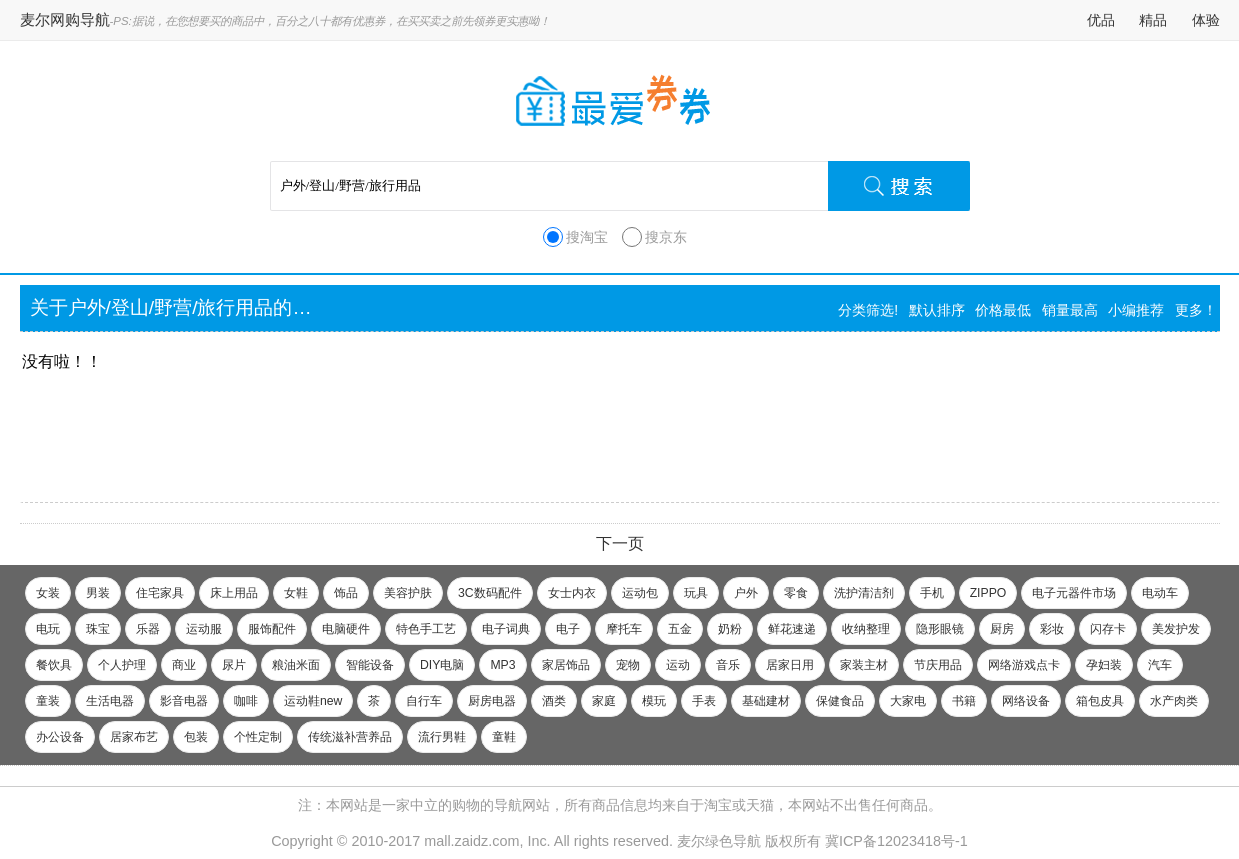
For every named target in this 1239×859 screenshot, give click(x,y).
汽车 (1160, 665)
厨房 (1002, 629)
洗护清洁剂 (864, 593)
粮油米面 (296, 665)
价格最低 (1003, 310)
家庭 (604, 701)
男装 (98, 593)
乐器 (148, 629)
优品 (1101, 20)
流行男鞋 (442, 737)
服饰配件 (272, 629)
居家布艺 (134, 737)
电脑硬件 (346, 629)
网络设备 (1026, 701)
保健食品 (840, 701)
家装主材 (864, 665)
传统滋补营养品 (350, 737)
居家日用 (790, 665)
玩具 (696, 593)
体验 (1206, 20)
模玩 (654, 701)
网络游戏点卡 (1024, 665)
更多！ (1196, 310)
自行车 (424, 701)
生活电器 (110, 701)
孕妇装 (1104, 665)
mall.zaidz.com (471, 841)
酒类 (554, 701)
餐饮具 (54, 665)
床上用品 (234, 593)
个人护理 (122, 665)
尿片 (234, 665)
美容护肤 (408, 593)
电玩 (48, 629)
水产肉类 (1174, 701)
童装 (48, 701)
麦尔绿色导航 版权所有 (749, 841)
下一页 (620, 543)
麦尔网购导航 (65, 19)
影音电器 (184, 701)
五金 (680, 629)
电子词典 (506, 629)
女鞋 (296, 593)
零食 (796, 593)
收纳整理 (866, 629)
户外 (746, 593)
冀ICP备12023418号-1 (896, 841)
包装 (196, 737)
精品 (1153, 20)
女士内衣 (572, 593)
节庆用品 (938, 665)
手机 (932, 593)
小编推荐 (1136, 310)
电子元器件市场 (1074, 593)
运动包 (640, 593)
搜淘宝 (587, 237)
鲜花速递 (792, 629)
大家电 (908, 701)
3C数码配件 (490, 593)
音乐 (728, 665)
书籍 (964, 701)
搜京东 (666, 237)
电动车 (1160, 593)
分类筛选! (868, 310)
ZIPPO (988, 593)
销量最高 (1070, 310)
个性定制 (258, 737)
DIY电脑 (442, 665)
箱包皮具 (1100, 701)
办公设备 (60, 737)
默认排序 (937, 310)
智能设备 (370, 665)
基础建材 (766, 701)
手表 (704, 701)
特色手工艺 (426, 629)
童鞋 (504, 737)
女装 (48, 593)
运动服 (204, 629)
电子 (568, 629)
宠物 (628, 665)
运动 (678, 665)
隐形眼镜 (940, 629)
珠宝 (98, 629)
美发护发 (1176, 629)
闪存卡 (1108, 629)
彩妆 (1052, 629)
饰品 (346, 593)
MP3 (502, 665)
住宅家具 (160, 593)
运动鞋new (313, 701)
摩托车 (624, 629)
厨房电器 (492, 701)
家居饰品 (566, 665)
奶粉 (730, 629)
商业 (184, 665)
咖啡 (246, 701)
